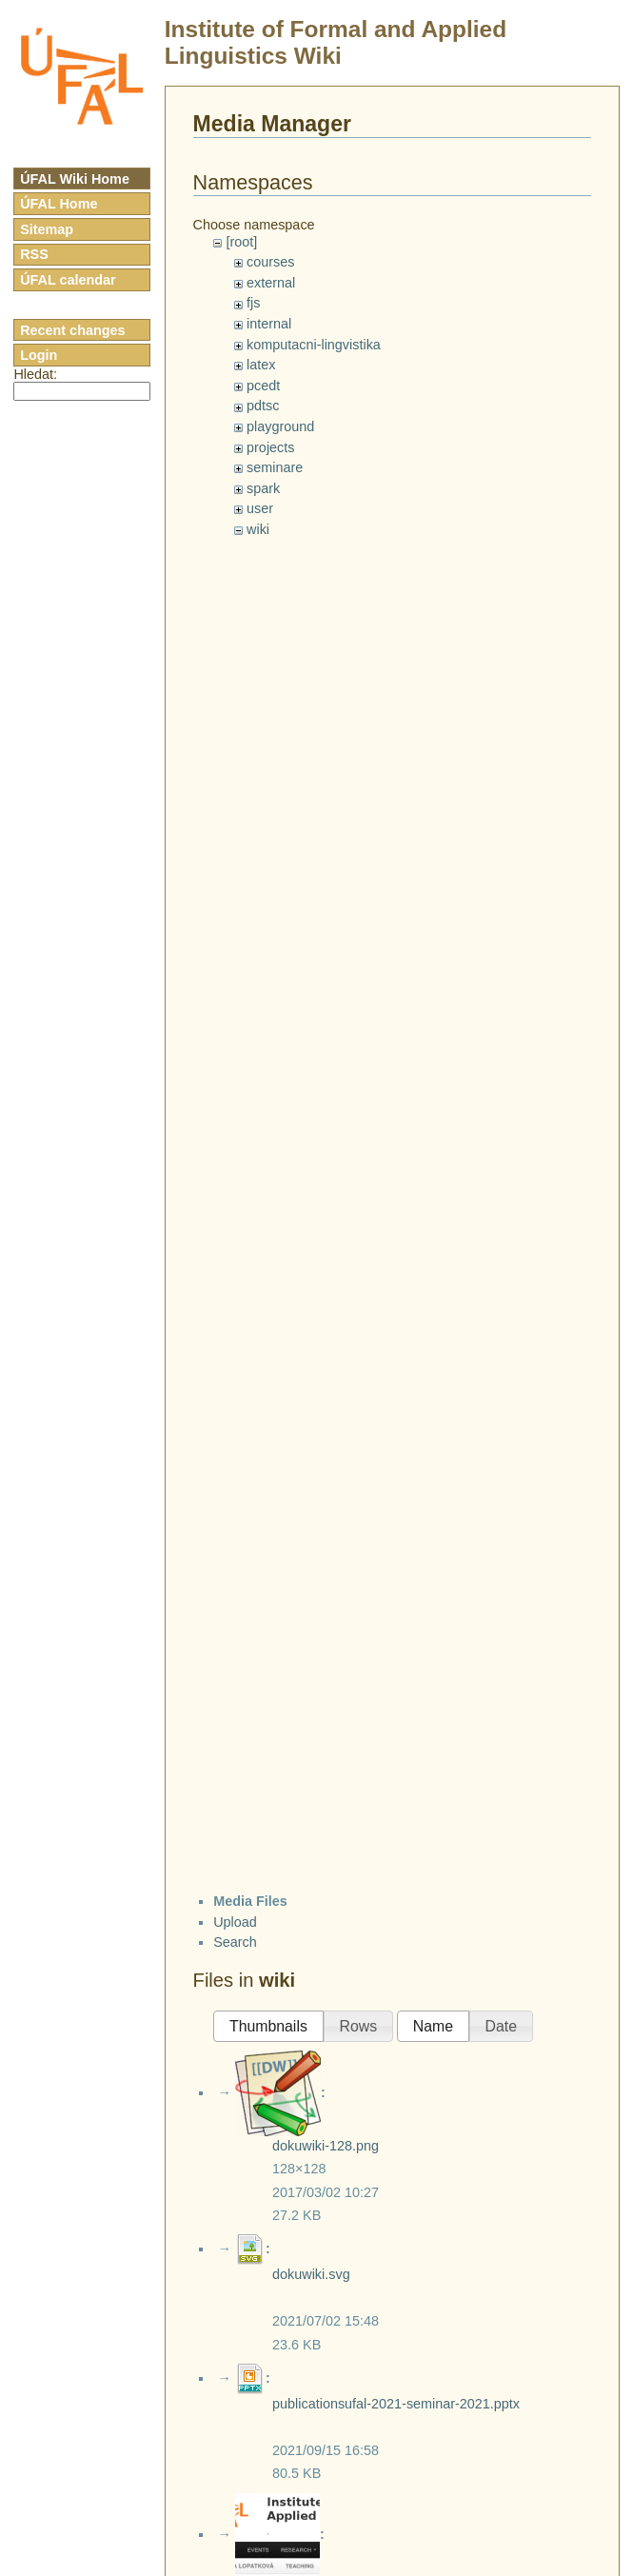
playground (280, 426)
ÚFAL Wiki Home (74, 179)
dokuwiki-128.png (325, 2145)
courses (270, 261)
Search (235, 1942)
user (260, 508)
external (271, 282)
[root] (241, 241)
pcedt (263, 385)
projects (270, 447)
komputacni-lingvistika (314, 344)
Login (38, 355)
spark (263, 488)
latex (261, 364)
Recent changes (72, 330)
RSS (34, 254)
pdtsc (263, 405)
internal (269, 323)
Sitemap (46, 229)
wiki (258, 529)
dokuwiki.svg (311, 2274)
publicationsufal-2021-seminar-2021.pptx (396, 2403)
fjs (253, 302)
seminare (275, 467)
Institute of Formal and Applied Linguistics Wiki (335, 42)
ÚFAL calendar (68, 279)
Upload (235, 1922)
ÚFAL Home (58, 203)
